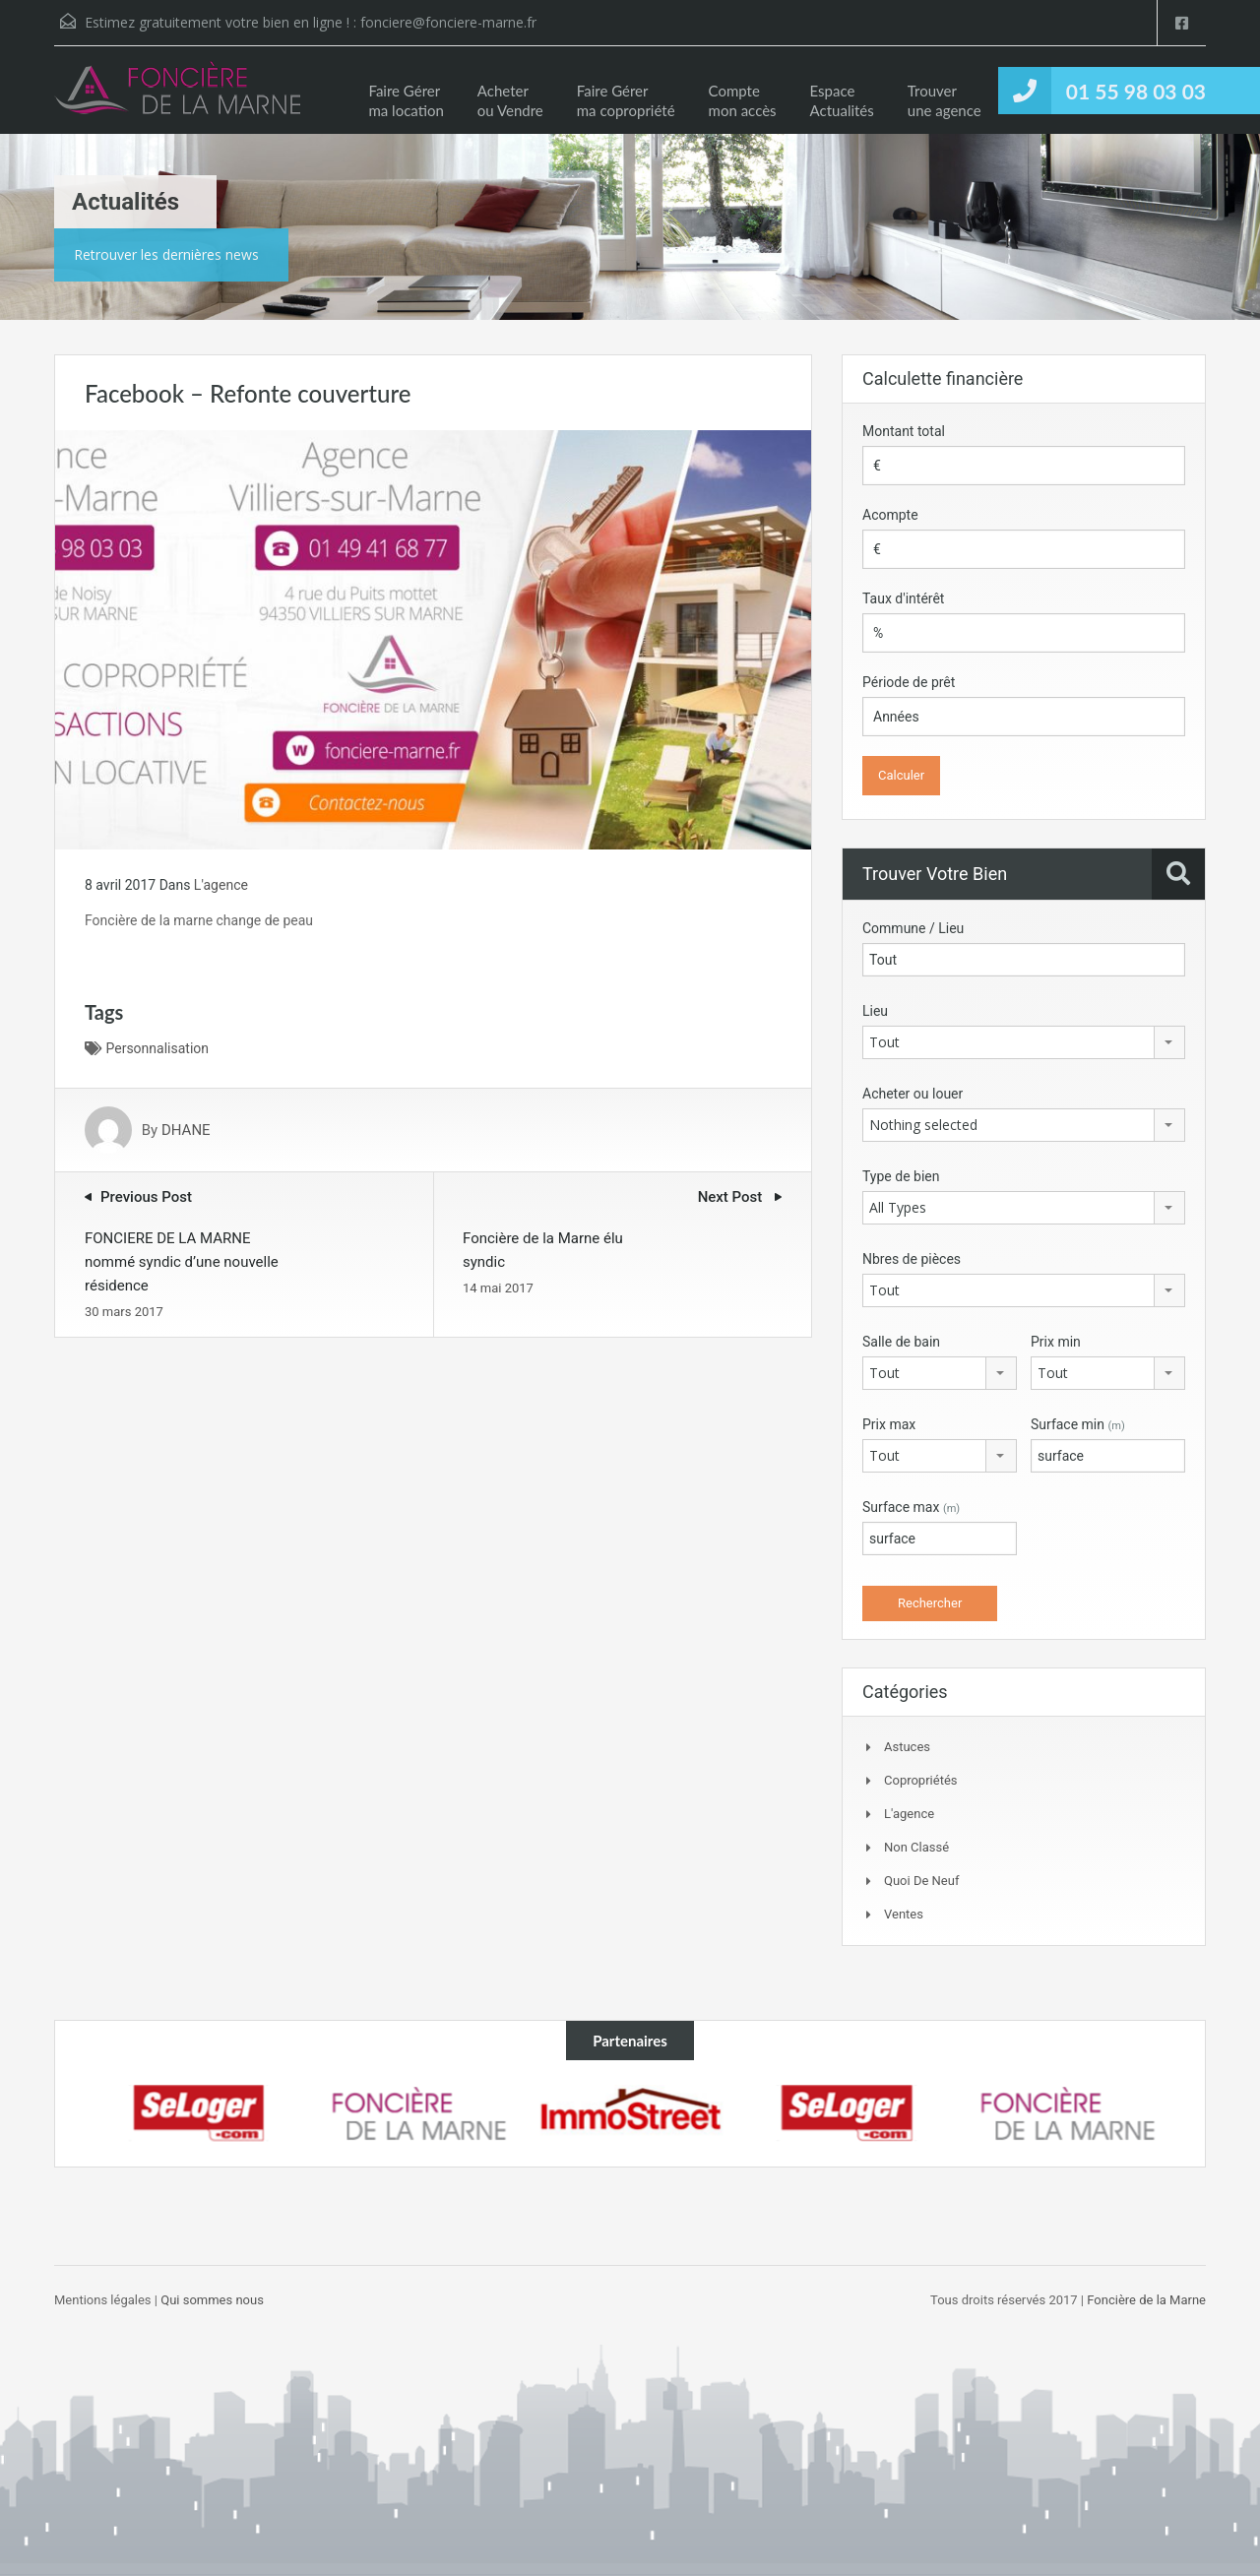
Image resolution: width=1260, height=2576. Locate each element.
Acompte (890, 515)
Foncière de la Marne (1145, 2300)
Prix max (888, 1424)
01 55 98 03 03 (1136, 91)
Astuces (907, 1746)
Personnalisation (157, 1048)
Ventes (903, 1914)
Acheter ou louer (912, 1093)
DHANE (186, 1130)
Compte (743, 100)
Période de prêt (908, 682)
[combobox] (1023, 1042)
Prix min (1056, 1342)
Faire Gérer (405, 100)
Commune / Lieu (913, 928)
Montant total (903, 431)
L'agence (221, 885)
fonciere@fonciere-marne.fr (448, 22)
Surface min (1078, 1424)
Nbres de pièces (911, 1259)
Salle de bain (901, 1342)
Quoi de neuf (921, 1880)
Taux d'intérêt (903, 598)
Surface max (911, 1507)
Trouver (944, 100)
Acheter (510, 100)
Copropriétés (920, 1780)
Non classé (916, 1847)
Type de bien (900, 1176)
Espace (842, 100)
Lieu (875, 1011)
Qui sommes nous (212, 2300)
